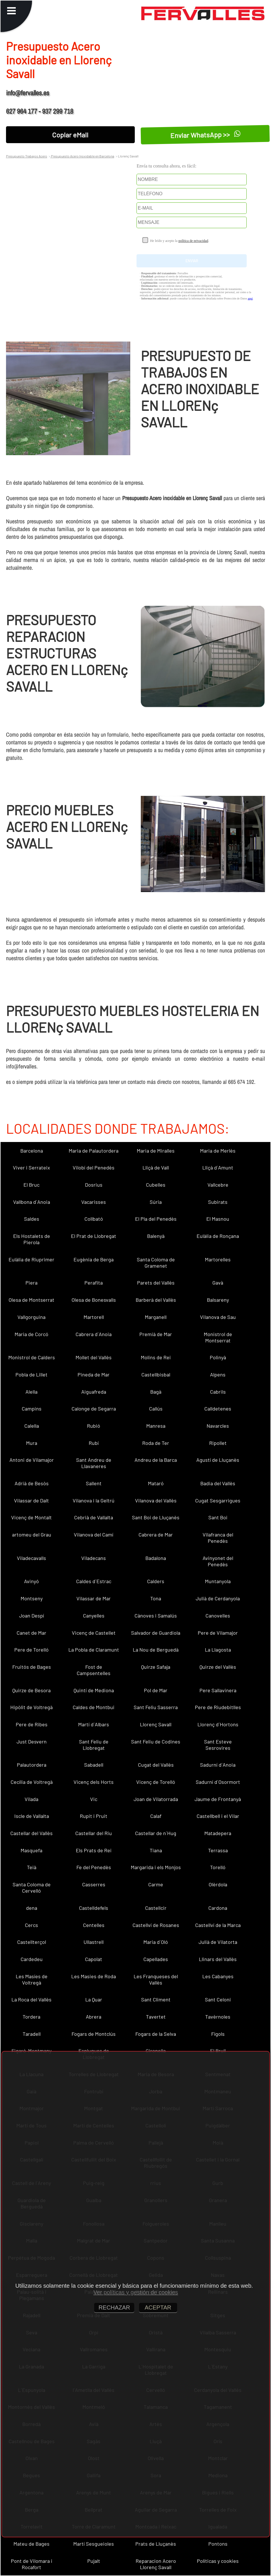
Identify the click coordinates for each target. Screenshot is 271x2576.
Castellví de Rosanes (155, 1925)
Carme (155, 1884)
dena (31, 1908)
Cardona (217, 1908)
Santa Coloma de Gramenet (156, 1262)
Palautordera (31, 1765)
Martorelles (218, 1259)
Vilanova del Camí (93, 1534)
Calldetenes (217, 1408)
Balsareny (218, 1300)
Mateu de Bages (31, 2544)
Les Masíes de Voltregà (32, 1979)
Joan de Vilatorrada (156, 1799)
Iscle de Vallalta (31, 1816)
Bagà (155, 1391)
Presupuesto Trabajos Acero (26, 156)
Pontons (218, 2544)
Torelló (217, 1867)
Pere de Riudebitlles (218, 1707)
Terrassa (218, 1850)
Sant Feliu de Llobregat (93, 1744)
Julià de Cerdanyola (218, 1598)
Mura (31, 1443)
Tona (155, 1598)
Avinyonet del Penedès (218, 1561)
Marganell (156, 1317)
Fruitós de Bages (31, 1667)
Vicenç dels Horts (94, 1782)
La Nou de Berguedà (156, 1649)
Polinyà (218, 1357)
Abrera (93, 2016)
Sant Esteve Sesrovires (218, 1744)
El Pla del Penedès (156, 1219)
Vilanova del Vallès (156, 1500)
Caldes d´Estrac (93, 1581)
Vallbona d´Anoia (31, 1202)
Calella (31, 1426)
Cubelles (155, 1185)
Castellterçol (31, 1942)
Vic (93, 1799)
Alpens (217, 1374)
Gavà (217, 1282)
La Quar (93, 1999)
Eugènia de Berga (94, 1259)
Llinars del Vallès (218, 1959)
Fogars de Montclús (94, 2034)
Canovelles (217, 1615)
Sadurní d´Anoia (218, 1765)
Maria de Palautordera (93, 1150)
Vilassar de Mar (93, 1598)
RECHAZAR (114, 2307)
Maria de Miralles (156, 1150)
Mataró (156, 1483)
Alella (31, 1391)
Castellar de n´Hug (155, 1833)
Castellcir (156, 1908)
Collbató (93, 1219)
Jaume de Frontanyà (218, 1799)
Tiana (156, 1850)
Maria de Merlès (218, 1150)
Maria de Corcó (31, 1334)
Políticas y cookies (218, 2561)
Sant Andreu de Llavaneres (93, 1463)
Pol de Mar (155, 1690)
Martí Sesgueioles (93, 2544)
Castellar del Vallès (31, 1833)
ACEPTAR (158, 2307)
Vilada (31, 1799)
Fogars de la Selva (155, 2034)
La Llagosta (218, 1649)
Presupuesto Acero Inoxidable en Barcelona (82, 156)
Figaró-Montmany (31, 2051)
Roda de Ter (155, 1443)
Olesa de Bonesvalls (94, 1300)
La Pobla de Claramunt (93, 1649)
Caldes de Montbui (93, 1707)
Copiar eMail (70, 135)
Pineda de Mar (94, 1374)
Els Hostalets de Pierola (31, 1239)
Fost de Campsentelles (93, 1670)
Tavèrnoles (217, 2016)
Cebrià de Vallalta (93, 1517)
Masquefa (31, 1850)
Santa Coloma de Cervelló (32, 1887)
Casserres (93, 1884)
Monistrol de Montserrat (218, 1337)
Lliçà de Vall (156, 1167)
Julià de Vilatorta (218, 1942)
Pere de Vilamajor (218, 1633)
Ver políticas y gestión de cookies (135, 2292)
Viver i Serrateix (31, 1167)
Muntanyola (218, 1581)
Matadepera (217, 1833)
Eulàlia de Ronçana (218, 1236)
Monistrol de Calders (31, 1357)
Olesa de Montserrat (31, 1300)
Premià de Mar (155, 1334)
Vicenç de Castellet (94, 1633)
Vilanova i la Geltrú (93, 1500)
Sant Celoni (218, 1999)
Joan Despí (31, 1615)
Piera (31, 1282)
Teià (31, 1867)
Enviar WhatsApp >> (205, 134)
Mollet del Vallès (94, 1357)
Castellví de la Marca (218, 1925)
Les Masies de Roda (93, 1976)
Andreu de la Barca (155, 1460)
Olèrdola (218, 1884)
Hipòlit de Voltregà (31, 1707)
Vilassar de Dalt (31, 1500)
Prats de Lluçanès (155, 2544)
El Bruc (31, 1185)
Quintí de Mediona (94, 1690)
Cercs (31, 1925)
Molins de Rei (156, 1357)
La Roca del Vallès (31, 1999)
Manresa (155, 1426)
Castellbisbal (155, 1374)
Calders (155, 1581)
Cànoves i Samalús (155, 1615)
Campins (31, 1408)
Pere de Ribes (32, 1724)
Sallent (94, 1483)
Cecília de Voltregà (32, 1782)
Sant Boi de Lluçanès (155, 1517)
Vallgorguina (31, 1317)
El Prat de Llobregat (93, 1236)
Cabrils (218, 1391)
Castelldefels (93, 1908)
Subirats (218, 1202)
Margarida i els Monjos (156, 1867)
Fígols (218, 2034)
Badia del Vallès (217, 1483)
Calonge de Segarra (94, 1408)
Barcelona (31, 1150)
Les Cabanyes (218, 1976)
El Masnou (217, 1219)
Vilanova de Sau (218, 1317)
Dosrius (93, 1185)
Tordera (31, 2016)
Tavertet (156, 2016)
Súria (156, 1202)
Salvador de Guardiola (155, 1633)
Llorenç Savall (155, 1724)
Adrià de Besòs (32, 1483)
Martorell (94, 1317)
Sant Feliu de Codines (155, 1741)
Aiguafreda (93, 1391)
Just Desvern (32, 1741)
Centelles (93, 1925)
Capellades (155, 1959)
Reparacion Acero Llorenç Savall (156, 2564)
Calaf (155, 1816)
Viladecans (93, 1558)
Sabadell (93, 1765)
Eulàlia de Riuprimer (31, 1259)
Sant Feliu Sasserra (156, 1707)
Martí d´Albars (93, 1724)
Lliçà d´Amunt (217, 1167)
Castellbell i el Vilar (218, 1816)
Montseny (32, 1598)
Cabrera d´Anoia (94, 1334)
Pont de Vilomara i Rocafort (31, 2564)
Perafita (93, 1282)
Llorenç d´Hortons (217, 1724)
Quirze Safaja (155, 1667)
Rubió (93, 1426)
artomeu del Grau (31, 1534)
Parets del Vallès (156, 1282)
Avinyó (31, 1581)
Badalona (155, 1558)
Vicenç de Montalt (31, 1517)
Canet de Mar (31, 1633)
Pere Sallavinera (217, 1690)
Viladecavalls (31, 1558)
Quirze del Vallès (217, 1667)
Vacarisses (93, 1202)
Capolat (93, 1959)
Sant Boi (218, 1517)
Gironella (156, 2051)
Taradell (32, 2034)
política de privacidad (193, 241)
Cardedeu (32, 1959)
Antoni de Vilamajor (31, 1460)
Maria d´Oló (155, 1942)
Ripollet (218, 1443)
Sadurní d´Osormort (218, 1782)
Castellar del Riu (93, 1833)
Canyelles (93, 1615)
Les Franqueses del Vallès (156, 1979)
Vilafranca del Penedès (218, 1537)
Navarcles (218, 1426)
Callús (156, 1408)
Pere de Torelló (31, 1649)
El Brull (218, 2051)
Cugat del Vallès (156, 1765)
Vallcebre (217, 1185)
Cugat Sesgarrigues (217, 1500)
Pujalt (93, 2561)
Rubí (94, 1443)
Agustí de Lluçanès (217, 1460)
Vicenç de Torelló (155, 1782)
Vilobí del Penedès (93, 1167)
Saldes (31, 1219)
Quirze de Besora (31, 1690)
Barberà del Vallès (156, 1300)
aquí (250, 298)
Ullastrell (94, 1942)
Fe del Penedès (93, 1867)
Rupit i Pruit (93, 1816)
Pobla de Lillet (31, 1374)
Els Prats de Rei (94, 1850)
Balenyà (156, 1236)
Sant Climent (156, 1999)
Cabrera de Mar (156, 1534)
